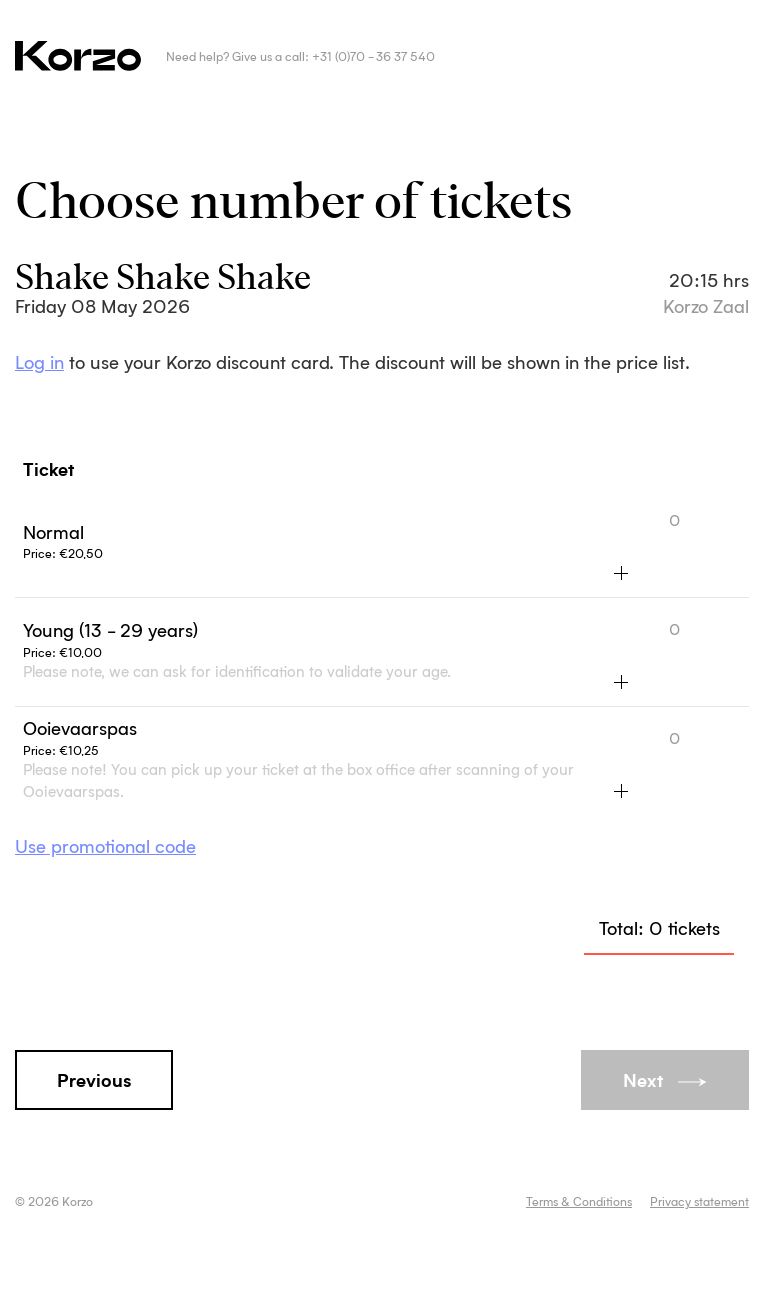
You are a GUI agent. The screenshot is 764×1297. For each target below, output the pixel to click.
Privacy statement (699, 1203)
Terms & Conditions (579, 1203)
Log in (39, 364)
